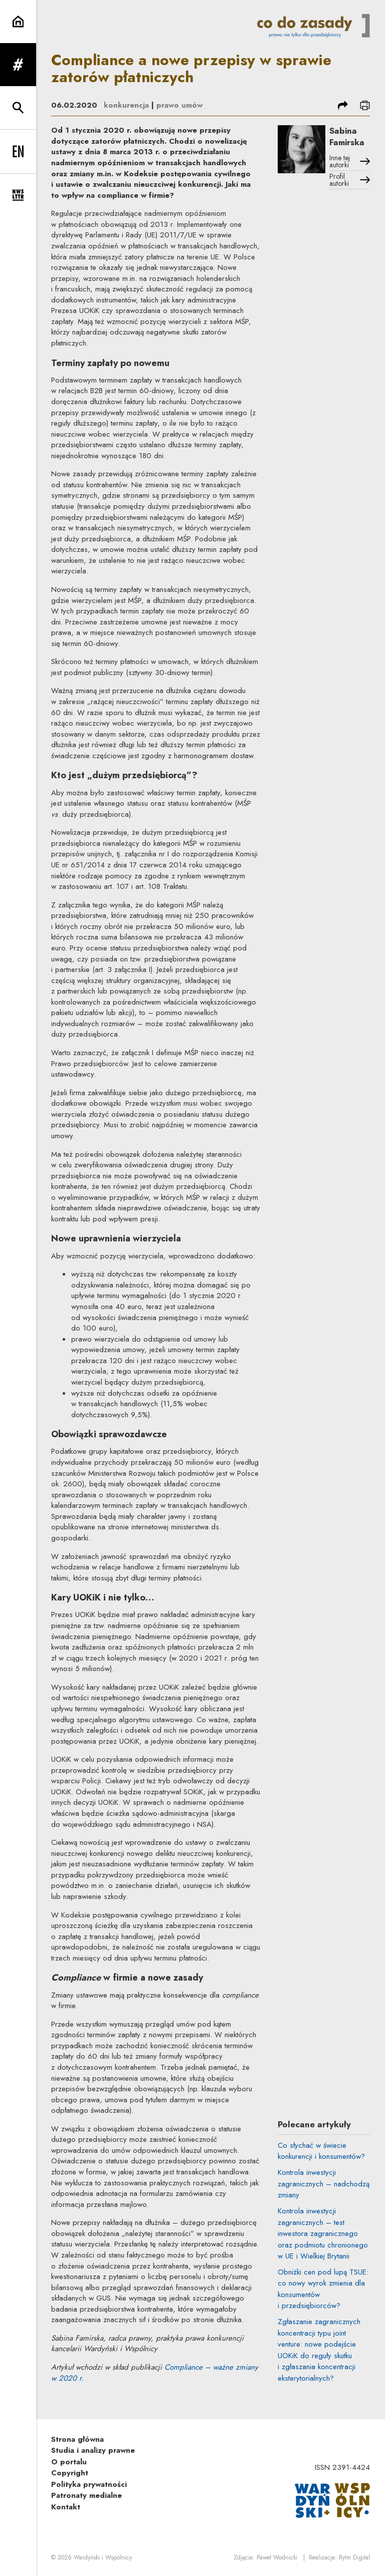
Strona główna (77, 2439)
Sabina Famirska (346, 136)
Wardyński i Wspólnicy (103, 2557)
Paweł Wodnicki (277, 2557)
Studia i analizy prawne (93, 2450)
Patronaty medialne (86, 2495)
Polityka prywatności (89, 2484)
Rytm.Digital (354, 2557)
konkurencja (126, 105)
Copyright (69, 2472)
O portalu (69, 2461)
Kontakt (65, 2506)
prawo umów (179, 105)
